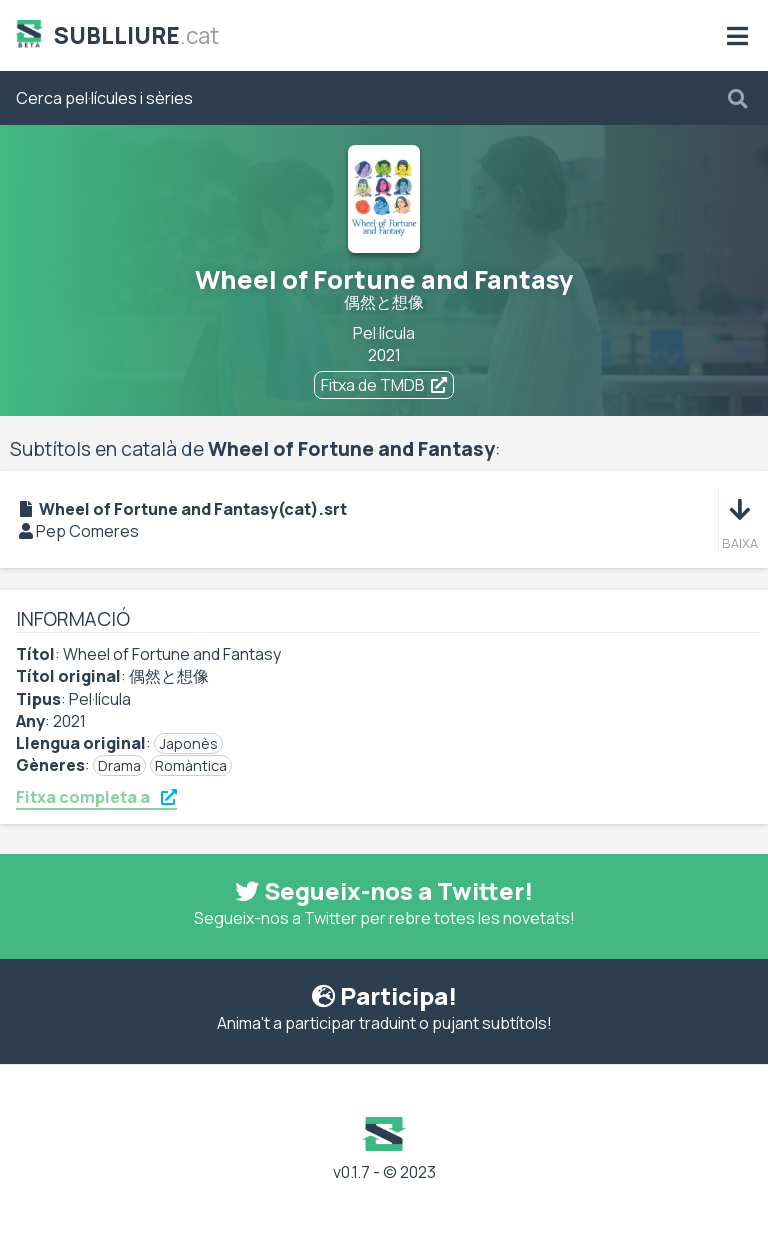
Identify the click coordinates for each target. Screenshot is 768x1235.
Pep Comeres (87, 531)
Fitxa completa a (96, 797)
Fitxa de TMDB (384, 385)
